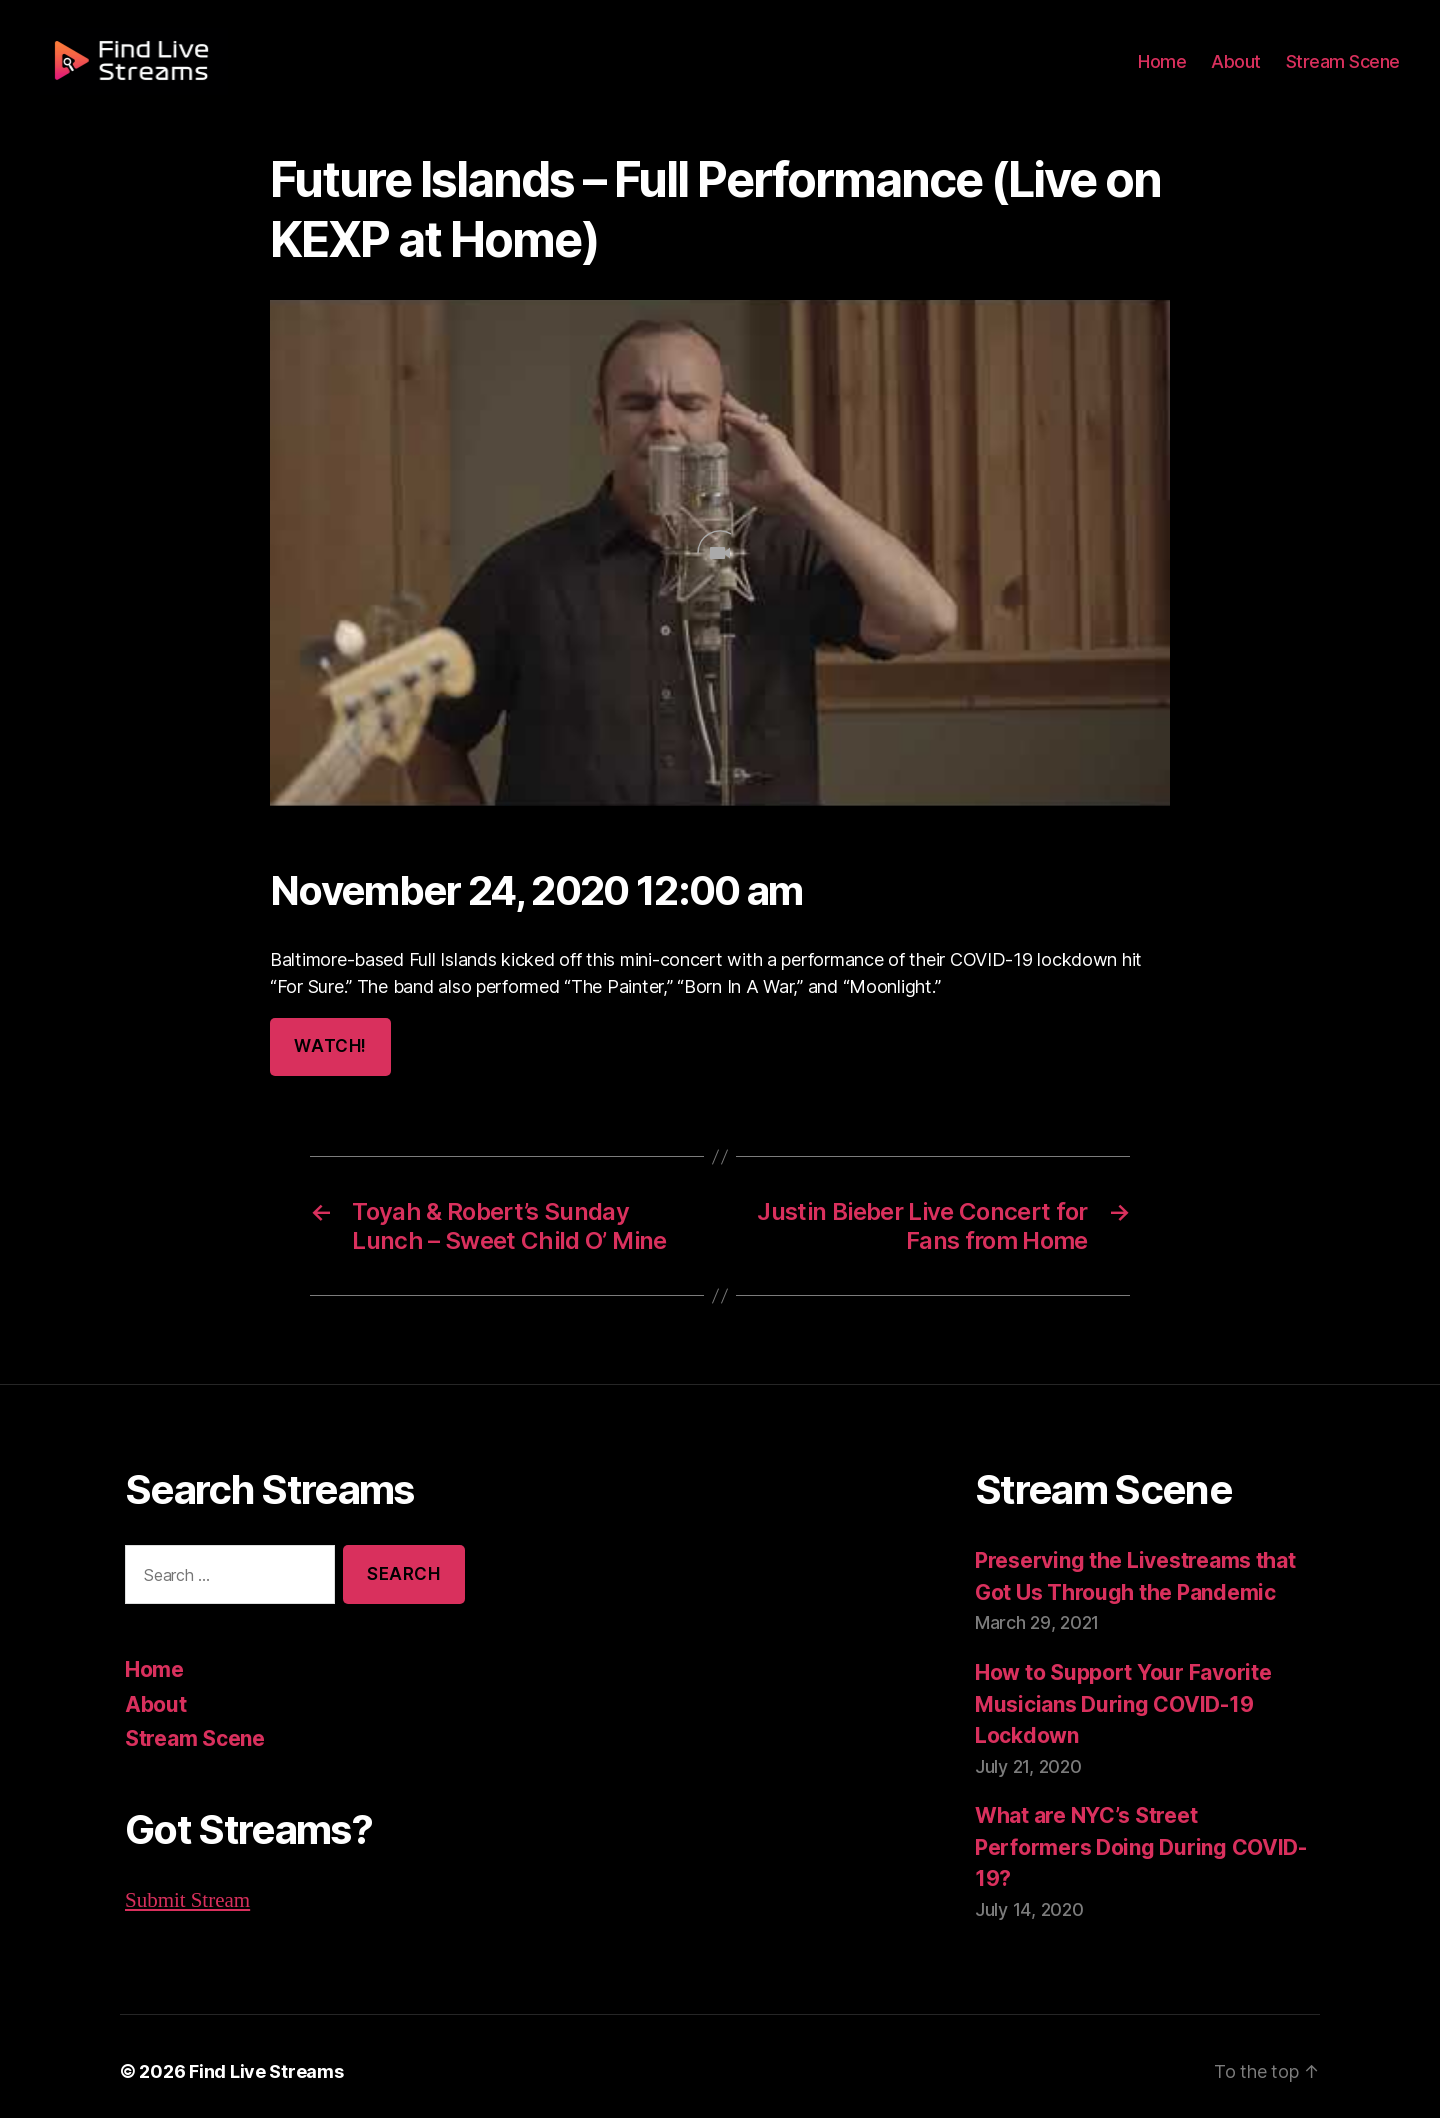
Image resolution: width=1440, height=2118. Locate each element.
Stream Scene (1346, 72)
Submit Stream (187, 1898)
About (1244, 72)
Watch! (329, 1046)
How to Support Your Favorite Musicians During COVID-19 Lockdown (1119, 1702)
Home (1174, 72)
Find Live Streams (256, 2061)
